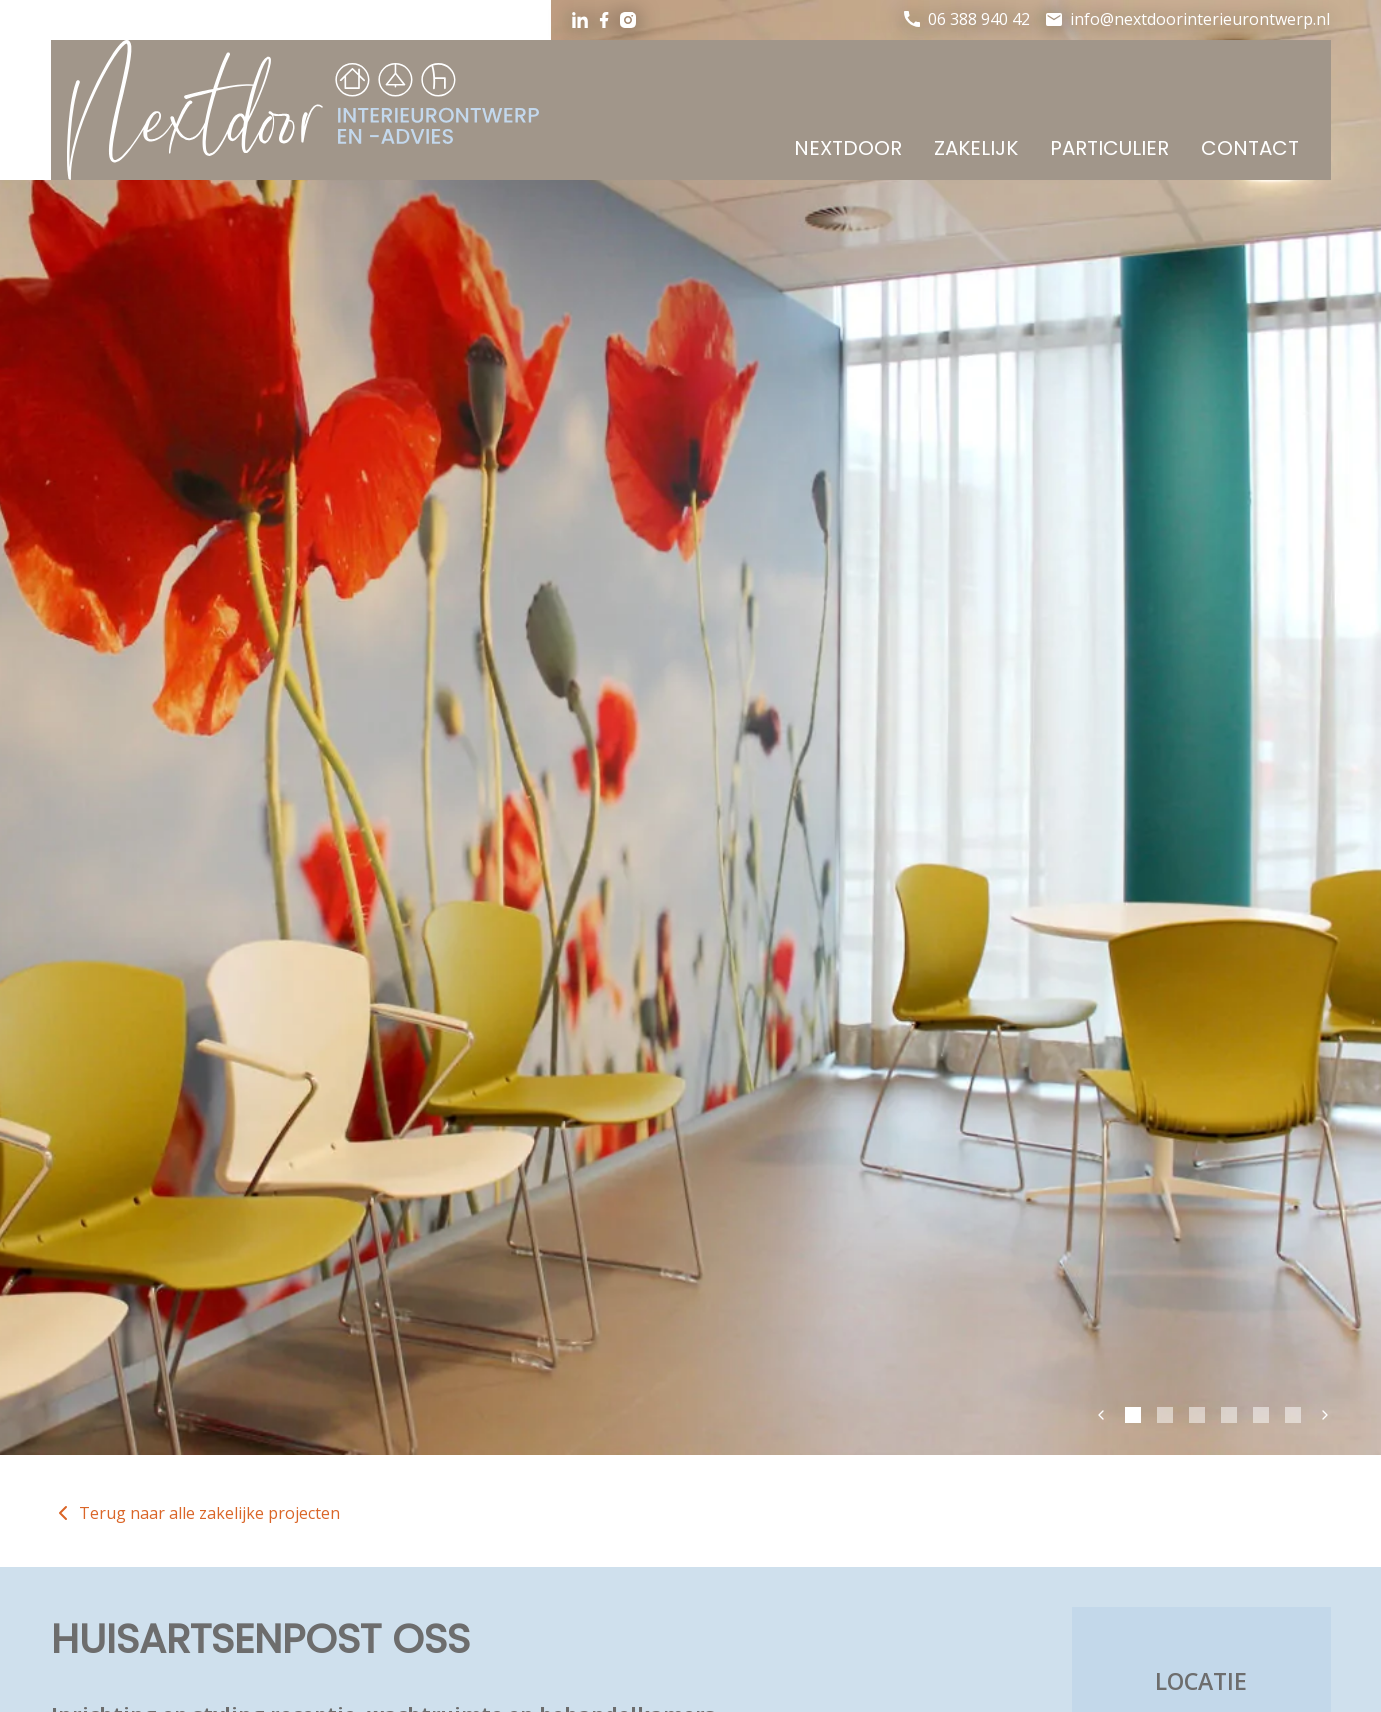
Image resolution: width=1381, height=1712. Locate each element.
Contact (1250, 148)
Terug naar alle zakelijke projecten (209, 1513)
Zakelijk (976, 148)
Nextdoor (848, 148)
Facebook (604, 20)
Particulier (1109, 148)
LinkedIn (580, 20)
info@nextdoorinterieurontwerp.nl (1200, 19)
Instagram (628, 20)
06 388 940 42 (979, 19)
